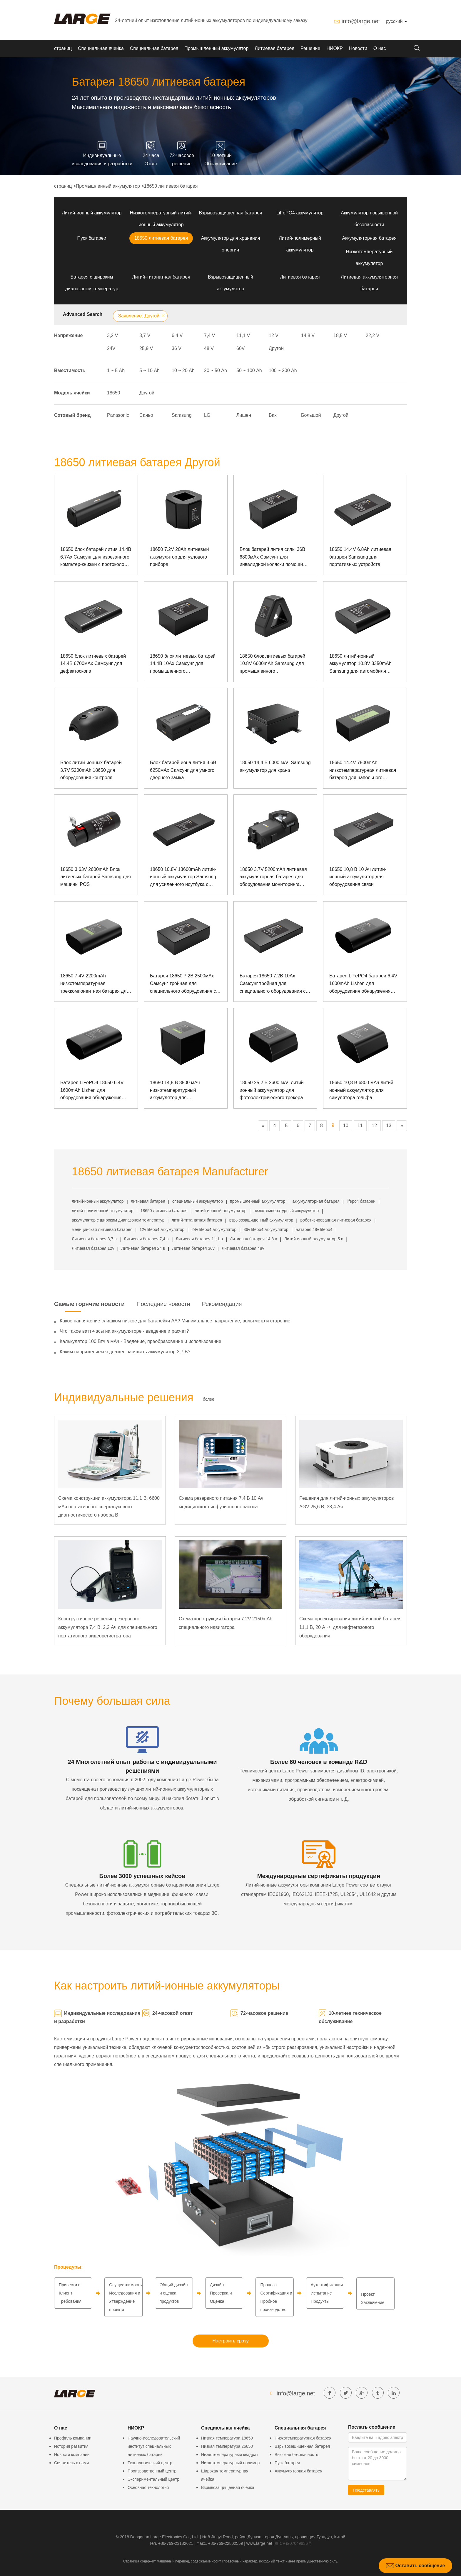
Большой (311, 415)
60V (240, 348)
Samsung (182, 415)
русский (396, 21)
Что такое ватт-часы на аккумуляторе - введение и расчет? (124, 1331)
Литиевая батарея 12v (93, 1248)
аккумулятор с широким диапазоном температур (118, 1220)
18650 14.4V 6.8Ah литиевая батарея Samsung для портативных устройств (360, 557)
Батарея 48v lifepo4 (313, 1229)
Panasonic (118, 415)
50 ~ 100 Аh (249, 370)
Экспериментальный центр (153, 2479)
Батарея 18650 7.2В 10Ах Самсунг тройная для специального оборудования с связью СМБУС (272, 984)
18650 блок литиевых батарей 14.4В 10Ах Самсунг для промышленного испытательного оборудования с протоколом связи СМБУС (185, 664)
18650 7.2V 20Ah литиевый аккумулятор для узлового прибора (179, 557)
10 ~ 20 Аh (183, 370)
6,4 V (177, 335)
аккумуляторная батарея (316, 1201)
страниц (63, 48)
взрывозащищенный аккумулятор (261, 1220)
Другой (276, 348)
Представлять (366, 2490)
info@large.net (361, 21)
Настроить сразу (230, 2340)
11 (360, 1125)
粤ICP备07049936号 (293, 2543)
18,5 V (340, 335)
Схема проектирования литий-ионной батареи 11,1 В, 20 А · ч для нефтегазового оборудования (349, 1627)
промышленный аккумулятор (257, 1201)
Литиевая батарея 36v (193, 1248)
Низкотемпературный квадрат (229, 2454)
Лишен (243, 415)
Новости (358, 48)
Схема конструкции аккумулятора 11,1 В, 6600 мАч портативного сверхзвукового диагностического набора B (109, 1507)
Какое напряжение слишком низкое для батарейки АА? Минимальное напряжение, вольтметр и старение (175, 1320)
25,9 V (146, 348)
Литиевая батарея (274, 48)
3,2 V (112, 335)
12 (374, 1125)
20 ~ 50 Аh (215, 370)
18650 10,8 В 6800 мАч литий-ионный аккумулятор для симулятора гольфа (362, 1090)
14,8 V (308, 335)
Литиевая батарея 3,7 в (94, 1239)
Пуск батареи (91, 238)
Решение (310, 48)
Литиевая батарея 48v (243, 1248)
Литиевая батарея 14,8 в (253, 1239)
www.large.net (259, 2543)
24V (111, 348)
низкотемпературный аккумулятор (286, 1210)
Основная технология (148, 2487)
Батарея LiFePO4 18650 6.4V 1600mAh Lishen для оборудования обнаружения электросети (91, 1091)
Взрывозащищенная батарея (230, 212)
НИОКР (334, 48)
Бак (272, 415)
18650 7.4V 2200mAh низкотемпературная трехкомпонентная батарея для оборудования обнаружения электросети (94, 984)
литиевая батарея (148, 1201)
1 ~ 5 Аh (116, 370)
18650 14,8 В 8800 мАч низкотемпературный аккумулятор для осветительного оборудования (183, 1091)
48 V (209, 348)
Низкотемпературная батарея (303, 2438)
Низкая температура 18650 (227, 2438)
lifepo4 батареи (361, 1201)
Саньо (146, 415)
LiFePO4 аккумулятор (299, 212)
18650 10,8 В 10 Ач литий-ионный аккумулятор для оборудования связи (357, 877)
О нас (379, 48)
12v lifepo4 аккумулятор (161, 1229)
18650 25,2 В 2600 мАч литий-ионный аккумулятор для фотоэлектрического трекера (272, 1090)
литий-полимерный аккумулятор (102, 1210)
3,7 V (144, 335)
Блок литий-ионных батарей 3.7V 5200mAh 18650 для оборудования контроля (91, 770)
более (208, 1399)
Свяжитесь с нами (71, 2462)
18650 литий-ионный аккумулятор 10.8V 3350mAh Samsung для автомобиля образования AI (360, 664)
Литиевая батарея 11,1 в (199, 1239)
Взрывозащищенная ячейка (227, 2487)
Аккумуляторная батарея (369, 238)
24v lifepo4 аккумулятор (213, 1229)
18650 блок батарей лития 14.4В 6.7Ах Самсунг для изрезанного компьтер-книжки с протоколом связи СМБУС (95, 557)
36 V (176, 348)
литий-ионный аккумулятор (98, 1201)
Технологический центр (150, 2462)
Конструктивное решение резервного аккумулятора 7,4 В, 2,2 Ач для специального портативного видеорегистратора (107, 1627)
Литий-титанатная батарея (161, 276)
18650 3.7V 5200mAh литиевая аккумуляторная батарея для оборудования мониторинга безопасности (273, 877)
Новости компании (72, 2454)
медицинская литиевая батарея (102, 1229)
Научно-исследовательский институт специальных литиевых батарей (154, 2446)
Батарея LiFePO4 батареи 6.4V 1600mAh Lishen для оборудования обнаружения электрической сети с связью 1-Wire (363, 984)
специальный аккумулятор (197, 1201)
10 (345, 1125)
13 (388, 1125)
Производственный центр (152, 2471)
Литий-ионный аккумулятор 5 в (313, 1239)
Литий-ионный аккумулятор (91, 212)
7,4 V (209, 335)
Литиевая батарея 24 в (143, 1248)
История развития (71, 2446)
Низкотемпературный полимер (230, 2462)
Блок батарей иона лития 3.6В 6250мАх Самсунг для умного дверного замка (183, 770)
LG (207, 415)
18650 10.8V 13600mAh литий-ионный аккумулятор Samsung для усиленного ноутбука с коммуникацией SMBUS (183, 877)
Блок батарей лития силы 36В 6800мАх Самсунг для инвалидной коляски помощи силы (272, 557)
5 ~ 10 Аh (149, 370)
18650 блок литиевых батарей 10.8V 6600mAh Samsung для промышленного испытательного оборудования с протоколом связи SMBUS (275, 664)
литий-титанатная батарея (197, 1220)
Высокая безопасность (296, 2454)
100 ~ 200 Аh (283, 370)
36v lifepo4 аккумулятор (265, 1229)
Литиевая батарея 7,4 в (146, 1239)
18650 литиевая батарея (171, 186)
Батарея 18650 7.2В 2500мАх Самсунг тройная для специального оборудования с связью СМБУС (183, 984)
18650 (113, 392)
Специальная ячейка (101, 48)
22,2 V (372, 335)
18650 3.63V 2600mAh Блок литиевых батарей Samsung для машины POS (95, 877)
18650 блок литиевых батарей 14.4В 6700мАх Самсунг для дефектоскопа (93, 664)
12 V (273, 335)
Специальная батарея (154, 48)
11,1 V (243, 335)
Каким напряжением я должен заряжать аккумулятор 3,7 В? (125, 1351)
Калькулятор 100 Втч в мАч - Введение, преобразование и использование (140, 1341)
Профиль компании (72, 2438)
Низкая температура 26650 (227, 2446)
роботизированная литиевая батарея (335, 1220)
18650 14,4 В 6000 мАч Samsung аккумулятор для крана (275, 766)
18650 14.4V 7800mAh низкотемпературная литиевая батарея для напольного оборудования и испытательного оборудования (364, 771)
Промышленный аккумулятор (216, 48)
